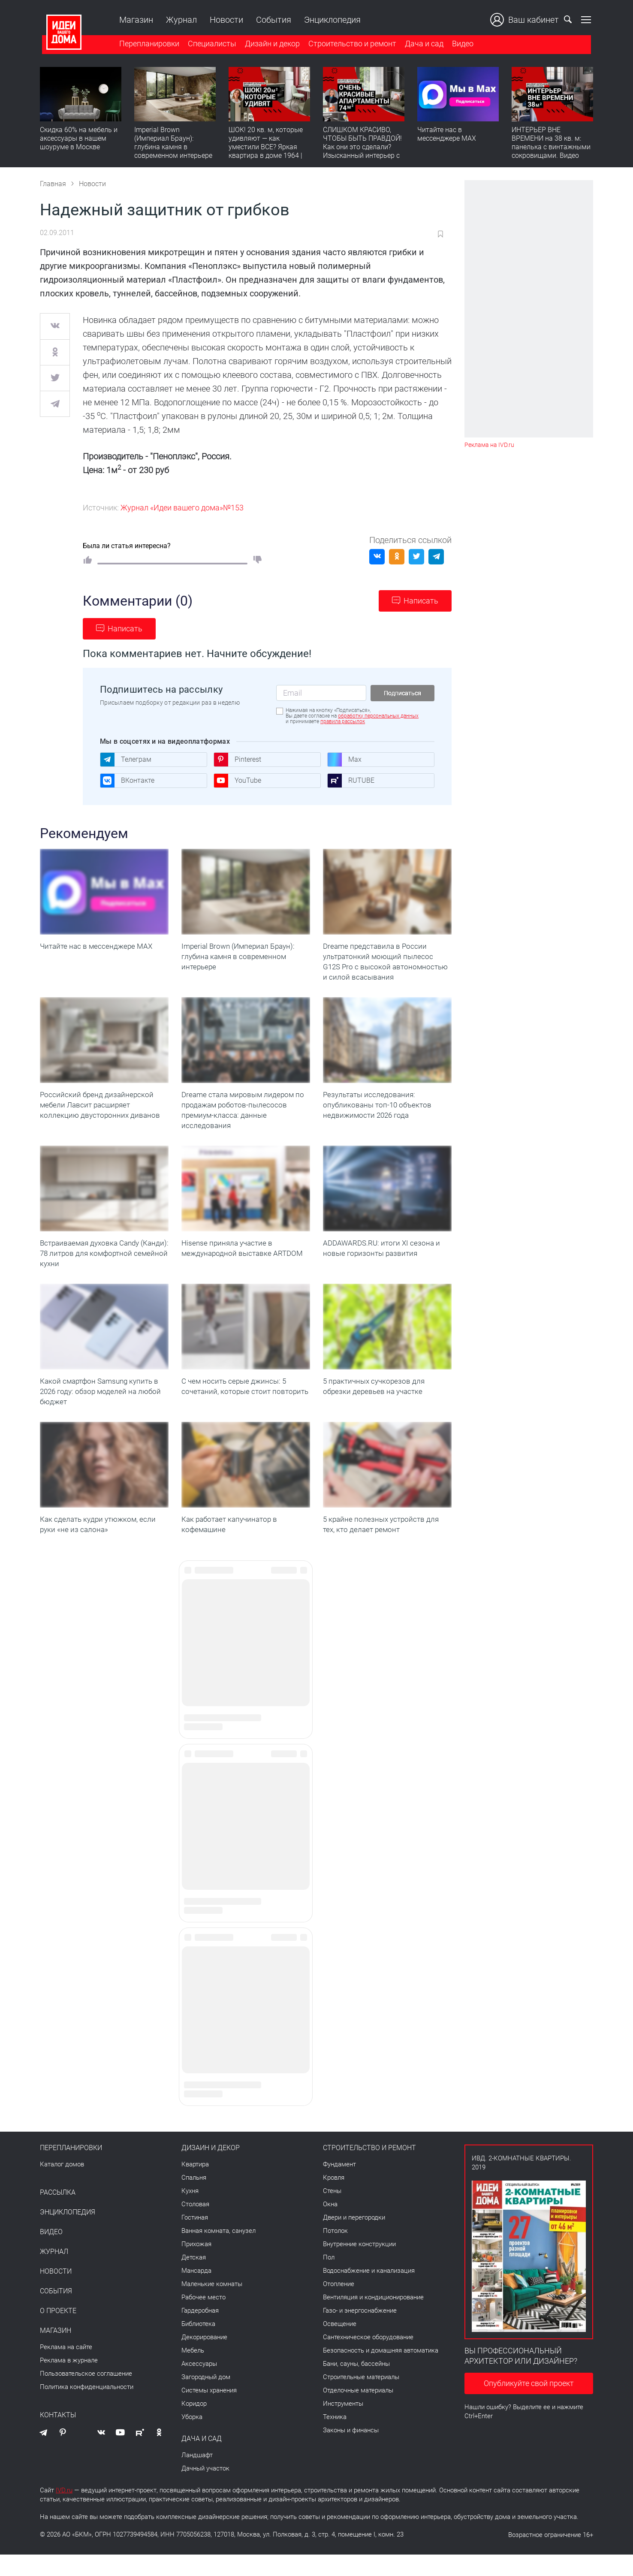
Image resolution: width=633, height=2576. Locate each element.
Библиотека (198, 2345)
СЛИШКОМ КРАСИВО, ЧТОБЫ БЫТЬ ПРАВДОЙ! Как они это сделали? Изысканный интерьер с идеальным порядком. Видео (362, 152)
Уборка (191, 2438)
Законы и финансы (351, 2451)
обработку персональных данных (378, 716)
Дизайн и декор (270, 44)
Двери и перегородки (354, 2239)
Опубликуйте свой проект (529, 2404)
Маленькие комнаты (211, 2305)
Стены (332, 2212)
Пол (329, 2279)
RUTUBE (350, 780)
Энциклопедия (330, 20)
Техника (335, 2438)
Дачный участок (205, 2490)
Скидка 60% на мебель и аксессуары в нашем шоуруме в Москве (79, 139)
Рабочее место (203, 2319)
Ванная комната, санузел (218, 2252)
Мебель (192, 2372)
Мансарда (196, 2292)
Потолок (335, 2252)
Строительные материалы (361, 2398)
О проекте (58, 2332)
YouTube (237, 780)
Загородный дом (205, 2398)
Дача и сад (422, 44)
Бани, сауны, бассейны (356, 2385)
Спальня (193, 2199)
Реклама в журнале (69, 2382)
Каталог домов (62, 2186)
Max (344, 759)
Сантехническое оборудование (368, 2358)
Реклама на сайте (66, 2368)
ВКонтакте (127, 780)
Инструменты (343, 2425)
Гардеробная (200, 2332)
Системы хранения (209, 2412)
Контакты (58, 2436)
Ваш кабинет (526, 20)
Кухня (190, 2212)
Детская (193, 2279)
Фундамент (339, 2186)
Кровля (333, 2199)
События (271, 20)
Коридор (194, 2425)
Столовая (195, 2225)
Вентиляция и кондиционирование (373, 2319)
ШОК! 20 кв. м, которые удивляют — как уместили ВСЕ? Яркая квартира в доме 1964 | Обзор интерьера (266, 148)
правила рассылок (342, 721)
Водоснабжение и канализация (369, 2292)
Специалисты (210, 44)
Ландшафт (197, 2476)
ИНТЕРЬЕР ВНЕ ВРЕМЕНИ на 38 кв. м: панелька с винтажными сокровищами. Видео (551, 144)
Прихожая (196, 2265)
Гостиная (194, 2239)
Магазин (134, 20)
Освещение (339, 2345)
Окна (330, 2225)
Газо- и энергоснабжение (360, 2332)
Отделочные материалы (358, 2412)
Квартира (195, 2186)
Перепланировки (147, 44)
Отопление (338, 2305)
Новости (224, 20)
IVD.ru (64, 2512)
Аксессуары (199, 2385)
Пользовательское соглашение (86, 2395)
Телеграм (125, 759)
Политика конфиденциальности (86, 2408)
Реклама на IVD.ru (489, 445)
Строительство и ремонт (350, 44)
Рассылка (57, 2214)
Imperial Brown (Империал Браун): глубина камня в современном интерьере (173, 144)
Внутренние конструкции (359, 2265)
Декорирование (204, 2358)
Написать (421, 600)
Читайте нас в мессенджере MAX (446, 135)
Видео (460, 44)
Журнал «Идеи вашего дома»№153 (182, 507)
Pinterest (237, 759)
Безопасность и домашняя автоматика (380, 2372)
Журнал (179, 20)
